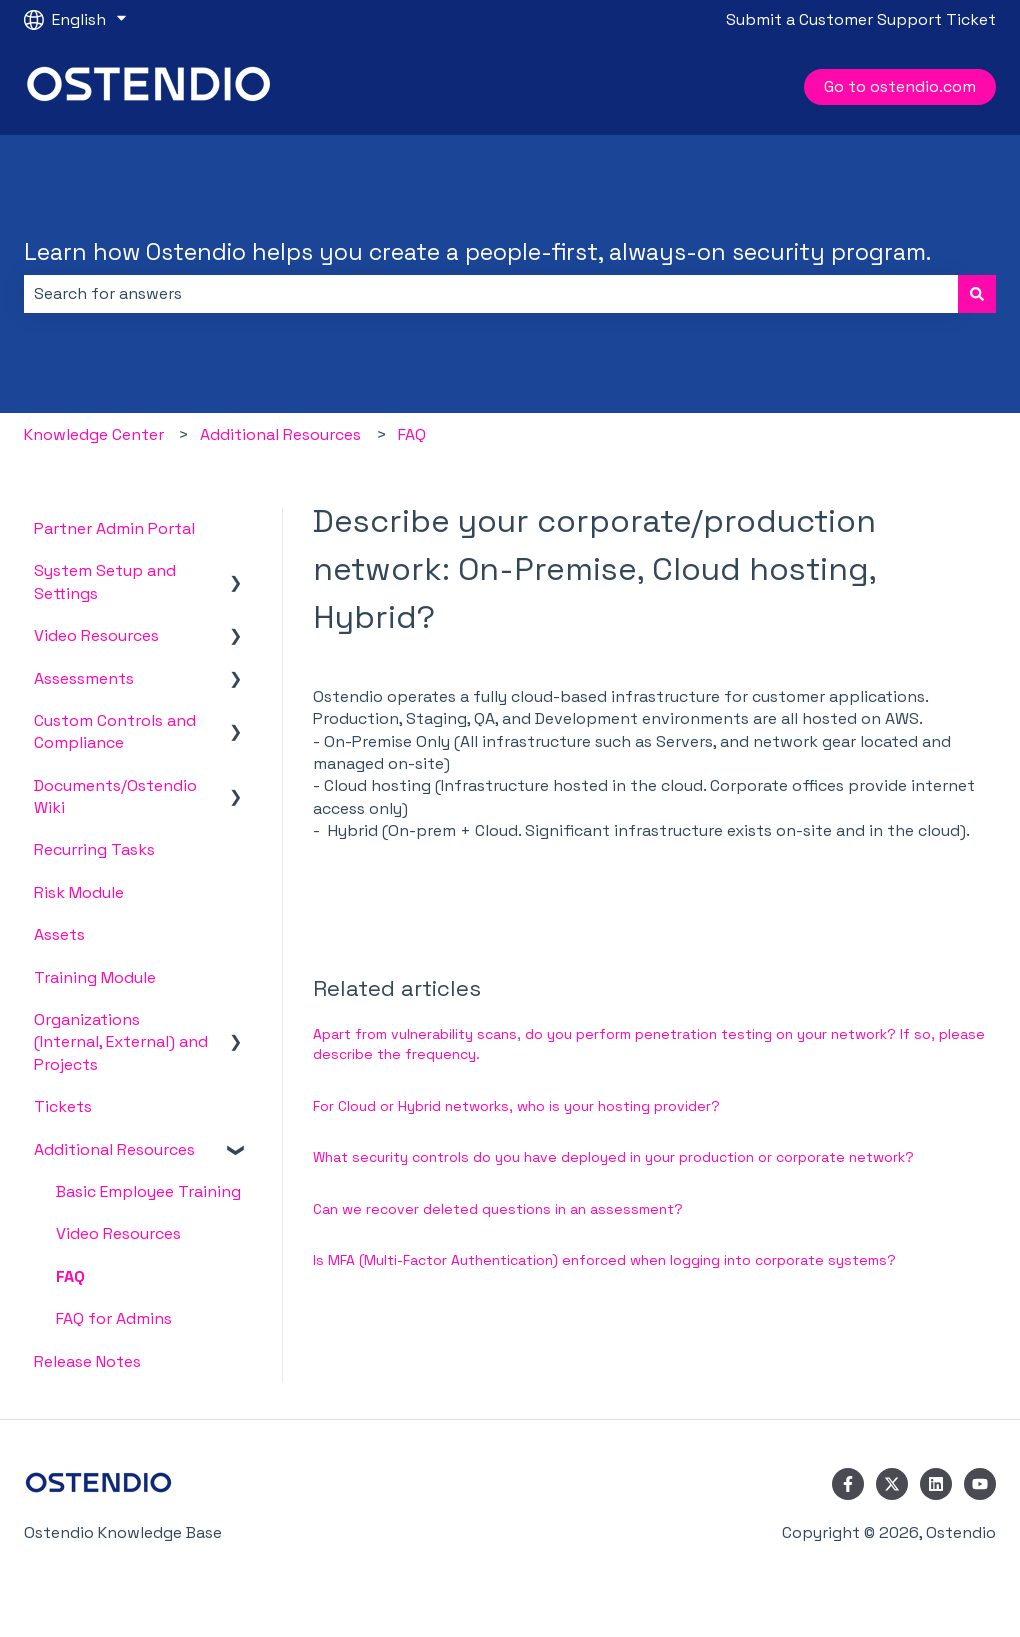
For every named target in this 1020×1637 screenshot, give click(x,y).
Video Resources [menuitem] (96, 635)
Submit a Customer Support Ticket (861, 19)
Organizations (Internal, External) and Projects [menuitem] (121, 1042)
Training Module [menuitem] (95, 977)
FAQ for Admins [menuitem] (114, 1318)
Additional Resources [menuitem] (114, 1149)
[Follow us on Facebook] (848, 1484)
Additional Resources (280, 434)
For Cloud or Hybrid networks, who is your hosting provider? (516, 1106)
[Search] (977, 294)
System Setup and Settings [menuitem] (105, 581)
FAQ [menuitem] (70, 1276)
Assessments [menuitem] (84, 678)
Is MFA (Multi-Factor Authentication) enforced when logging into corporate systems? (606, 1260)
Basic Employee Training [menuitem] (148, 1191)
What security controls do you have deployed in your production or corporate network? (613, 1157)
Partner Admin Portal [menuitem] (114, 528)
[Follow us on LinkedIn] (936, 1484)
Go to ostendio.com (900, 86)
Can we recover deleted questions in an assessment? (498, 1209)
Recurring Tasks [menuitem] (94, 849)
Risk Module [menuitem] (79, 892)
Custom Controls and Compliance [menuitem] (115, 731)
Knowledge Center (94, 434)
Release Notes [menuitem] (87, 1361)
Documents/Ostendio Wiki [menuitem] (115, 796)
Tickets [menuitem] (63, 1106)
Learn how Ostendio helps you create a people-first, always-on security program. (477, 252)
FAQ (412, 434)
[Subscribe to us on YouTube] (980, 1484)
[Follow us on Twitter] (892, 1484)
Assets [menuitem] (59, 934)
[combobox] (491, 294)
